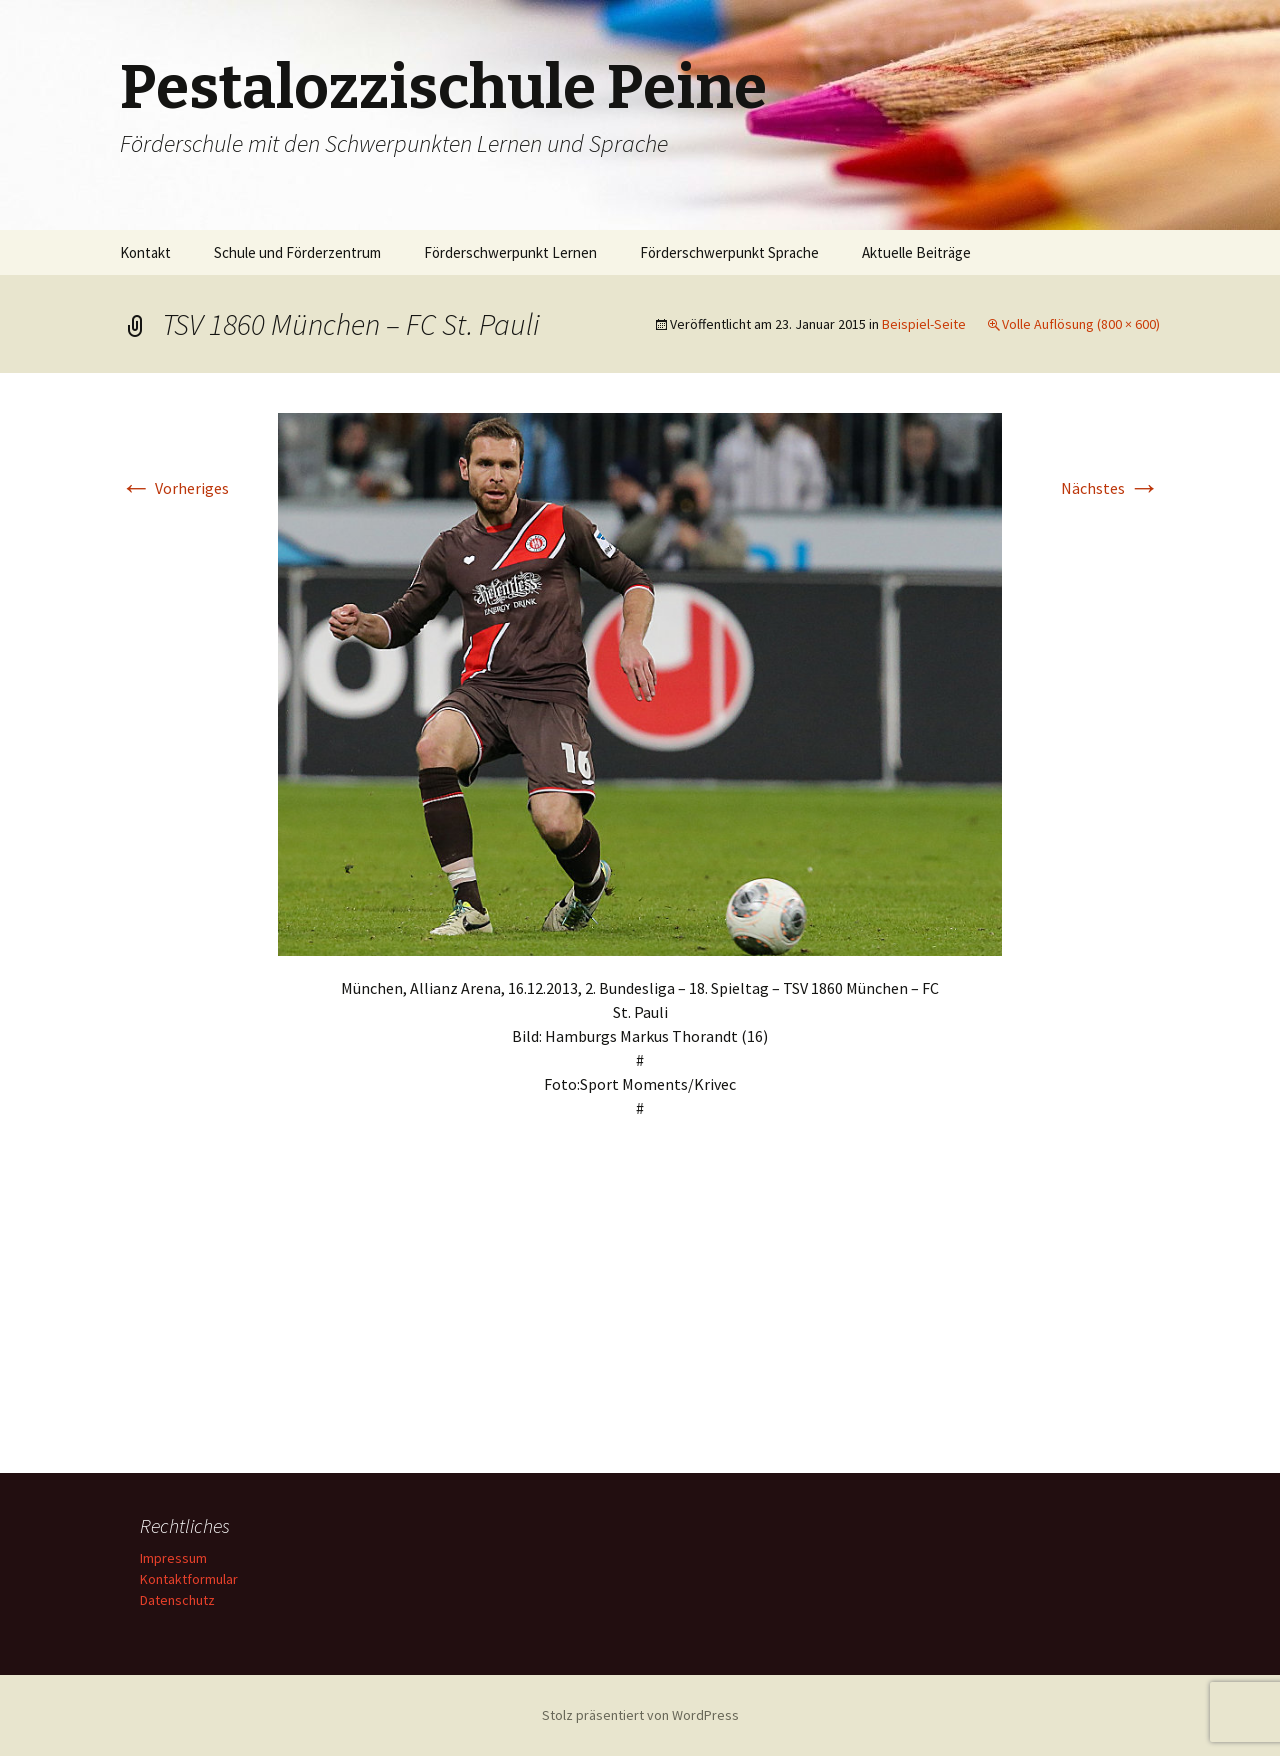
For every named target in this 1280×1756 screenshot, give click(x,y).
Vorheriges (174, 488)
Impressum (173, 1558)
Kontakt (145, 252)
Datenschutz (177, 1600)
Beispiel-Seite (924, 324)
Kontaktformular (189, 1579)
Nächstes (1110, 488)
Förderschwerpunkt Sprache (729, 252)
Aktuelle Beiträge (916, 252)
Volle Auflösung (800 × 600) (1081, 324)
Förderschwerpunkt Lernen (510, 252)
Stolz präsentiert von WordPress (640, 1715)
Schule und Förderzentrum (297, 252)
